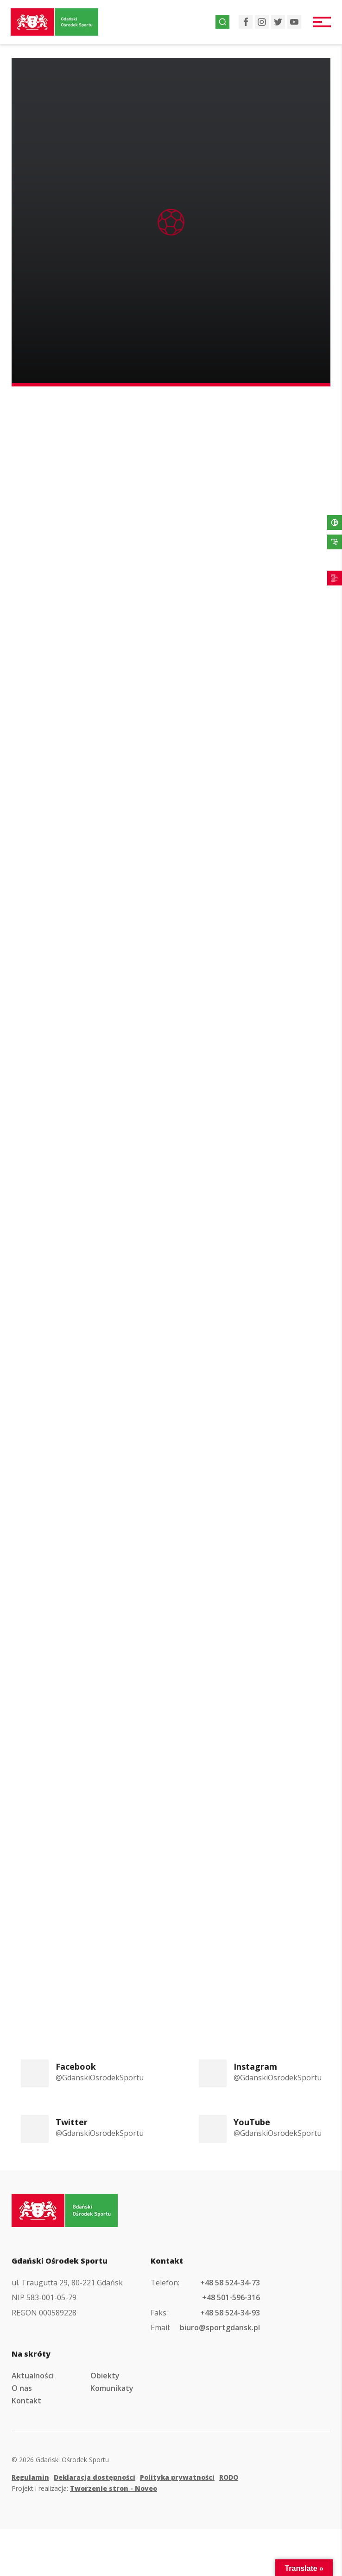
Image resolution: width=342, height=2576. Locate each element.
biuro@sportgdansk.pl (220, 2327)
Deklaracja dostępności (94, 2477)
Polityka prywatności (177, 2477)
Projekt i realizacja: (84, 2488)
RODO (228, 2477)
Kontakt (26, 2401)
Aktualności (33, 2376)
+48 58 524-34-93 (230, 2313)
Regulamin (30, 2477)
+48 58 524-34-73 (230, 2282)
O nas (22, 2388)
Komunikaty (111, 2388)
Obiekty (105, 2376)
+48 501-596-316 (231, 2297)
